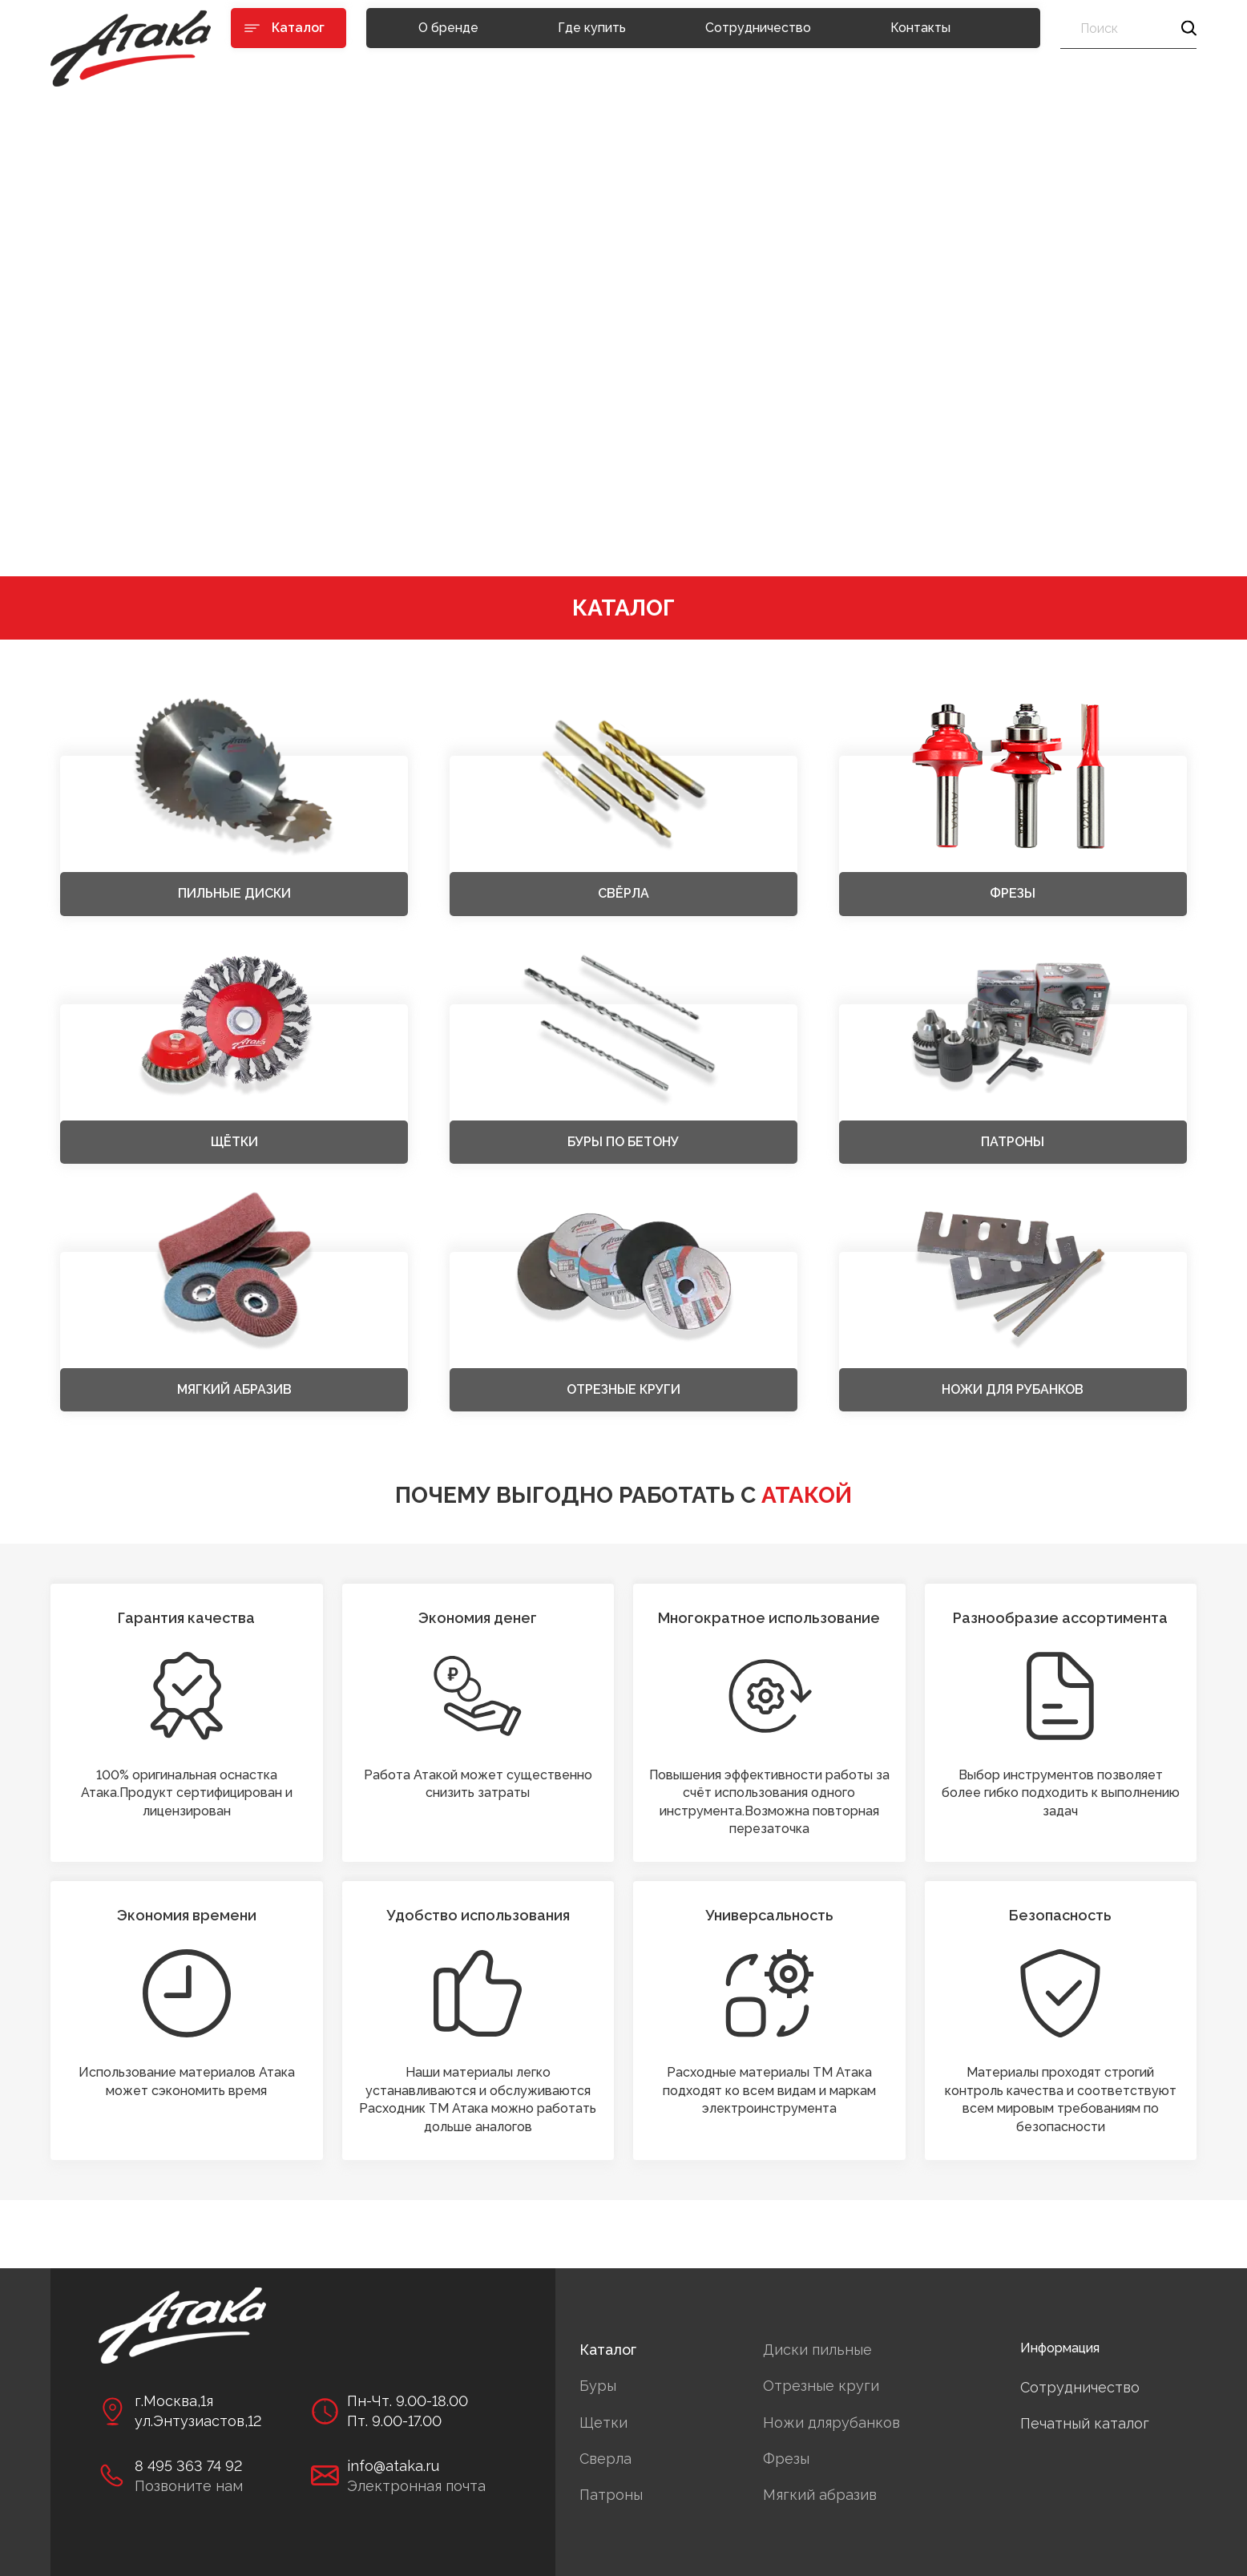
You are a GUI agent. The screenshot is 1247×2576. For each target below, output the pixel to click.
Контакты (920, 27)
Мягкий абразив (820, 2494)
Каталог (607, 2349)
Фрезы (786, 2458)
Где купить (592, 27)
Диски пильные (817, 2349)
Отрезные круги (821, 2385)
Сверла (605, 2458)
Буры (597, 2385)
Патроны (611, 2494)
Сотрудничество (758, 27)
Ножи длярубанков (831, 2422)
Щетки (603, 2422)
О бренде (448, 27)
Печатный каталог (1084, 2423)
